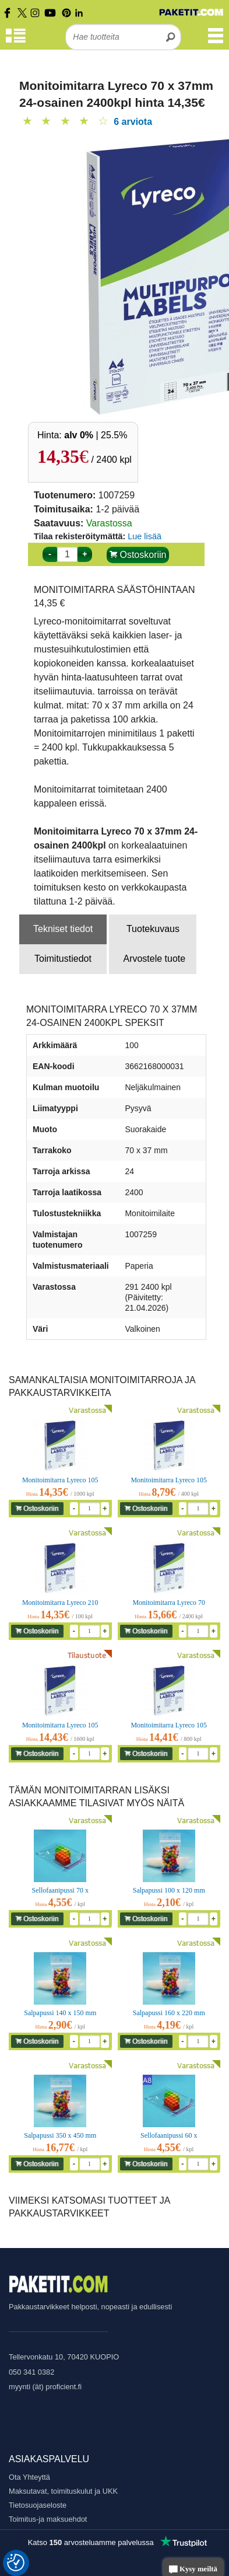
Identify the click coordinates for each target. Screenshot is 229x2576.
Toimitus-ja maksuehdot (48, 2519)
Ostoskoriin (138, 555)
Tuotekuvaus (152, 929)
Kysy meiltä (193, 2570)
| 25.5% (95, 435)
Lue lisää (144, 536)
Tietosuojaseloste (37, 2505)
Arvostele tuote (154, 959)
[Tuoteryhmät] (15, 41)
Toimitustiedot (62, 959)
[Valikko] (215, 41)
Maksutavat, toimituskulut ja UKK (63, 2491)
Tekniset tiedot (63, 929)
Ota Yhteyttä (29, 2477)
